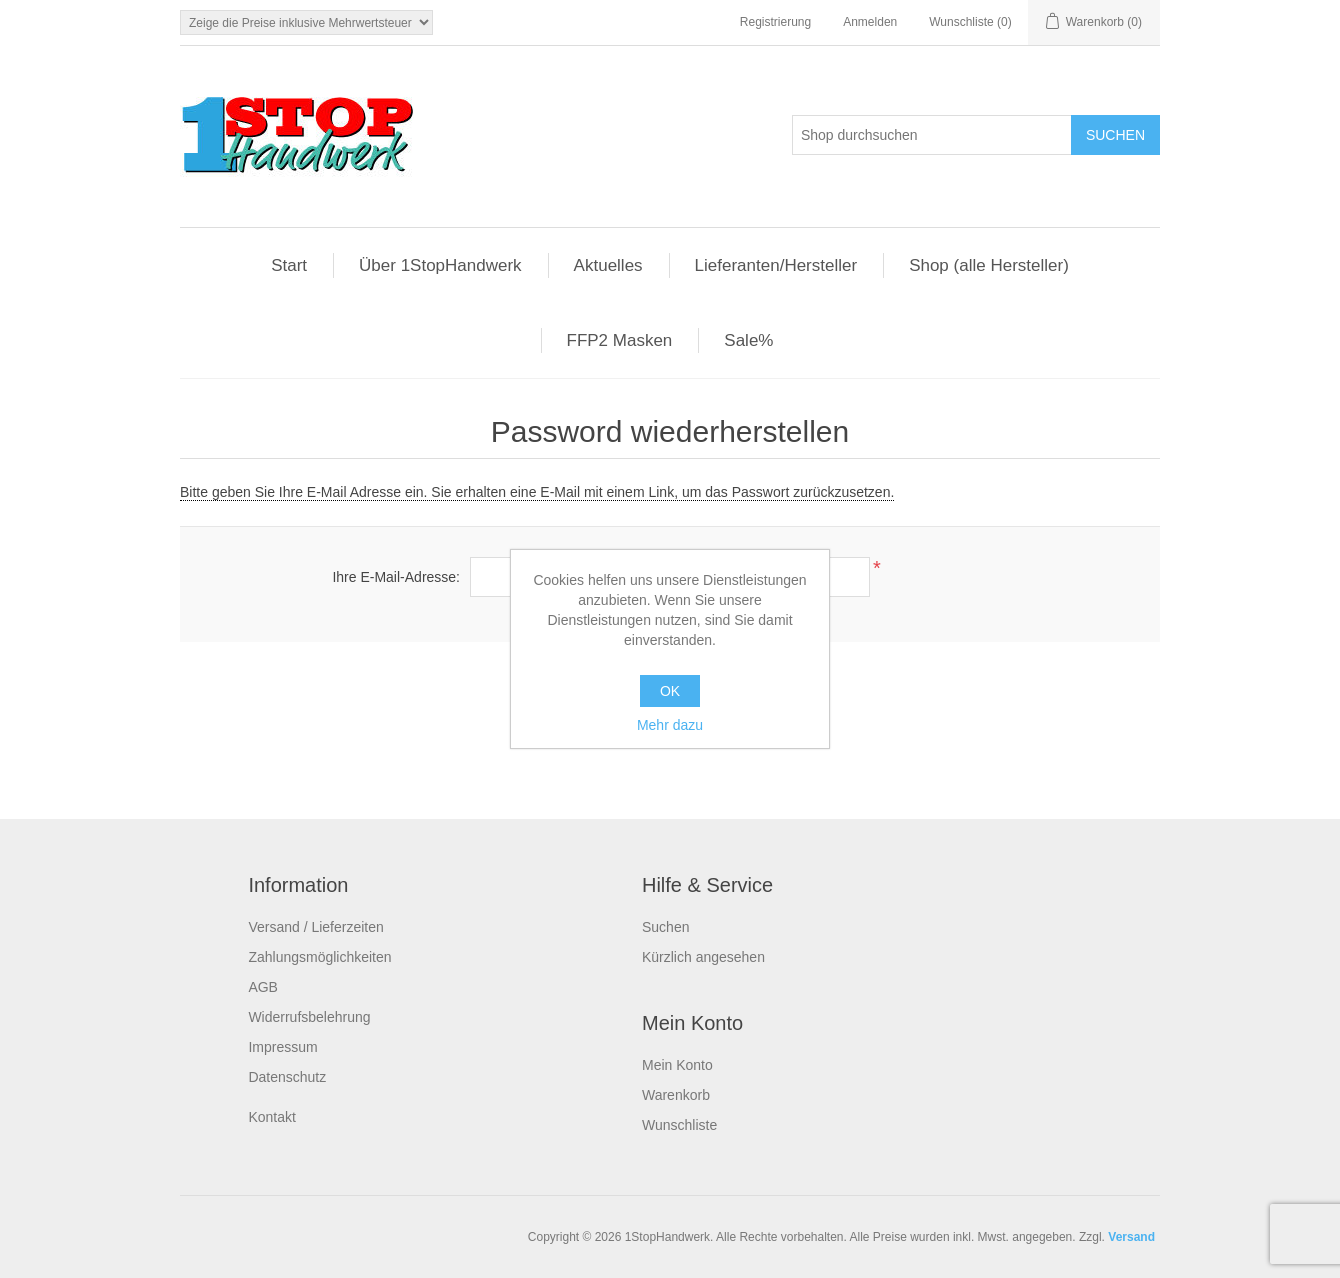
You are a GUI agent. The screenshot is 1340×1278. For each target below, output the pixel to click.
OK (670, 691)
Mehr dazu (670, 725)
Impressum (282, 1047)
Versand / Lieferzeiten (315, 927)
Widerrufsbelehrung (309, 1017)
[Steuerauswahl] (306, 22)
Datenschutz (287, 1077)
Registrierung (775, 22)
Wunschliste (679, 1125)
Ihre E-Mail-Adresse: (396, 577)
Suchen (665, 927)
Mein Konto (677, 1065)
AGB (263, 987)
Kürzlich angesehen (703, 957)
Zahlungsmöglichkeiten (319, 957)
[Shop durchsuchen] (932, 135)
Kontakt (271, 1117)
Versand (1131, 1237)
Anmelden (870, 22)
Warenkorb (676, 1095)
